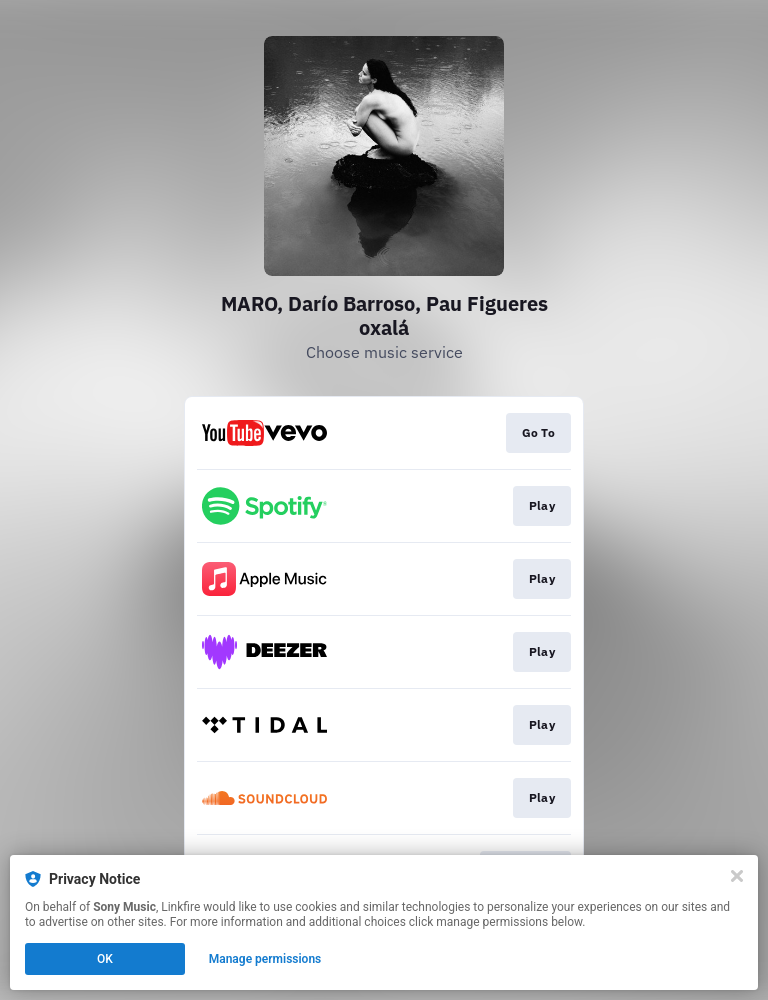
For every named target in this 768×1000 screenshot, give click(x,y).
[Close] (737, 876)
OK (105, 959)
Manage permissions (265, 959)
